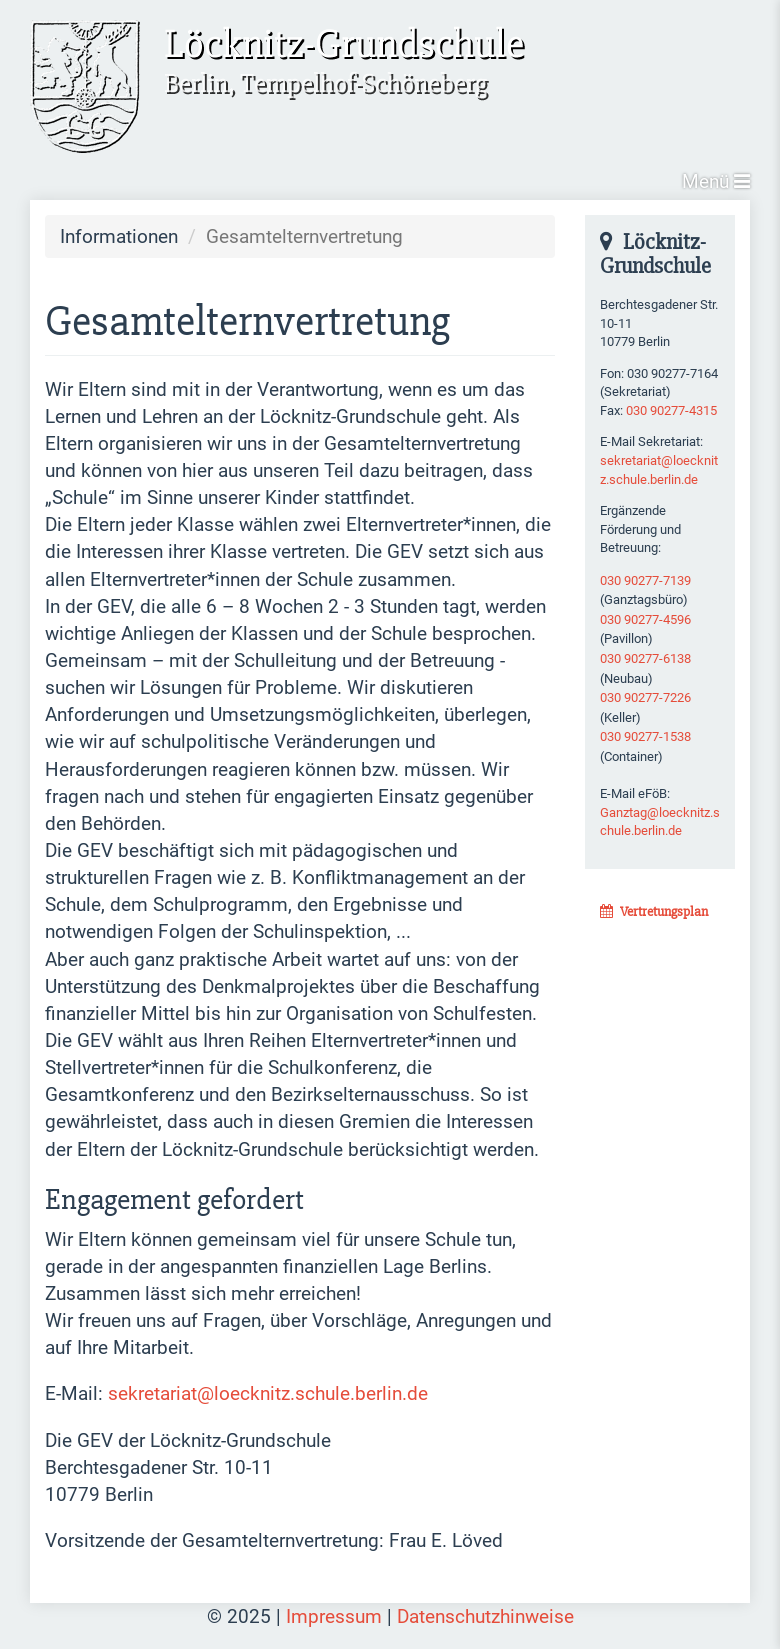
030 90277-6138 (645, 658)
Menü (716, 181)
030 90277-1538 (645, 736)
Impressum (334, 1616)
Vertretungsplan (654, 911)
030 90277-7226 (645, 697)
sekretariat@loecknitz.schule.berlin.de (268, 1393)
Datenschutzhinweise (485, 1616)
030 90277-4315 (671, 410)
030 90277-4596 (645, 619)
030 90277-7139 (645, 580)
